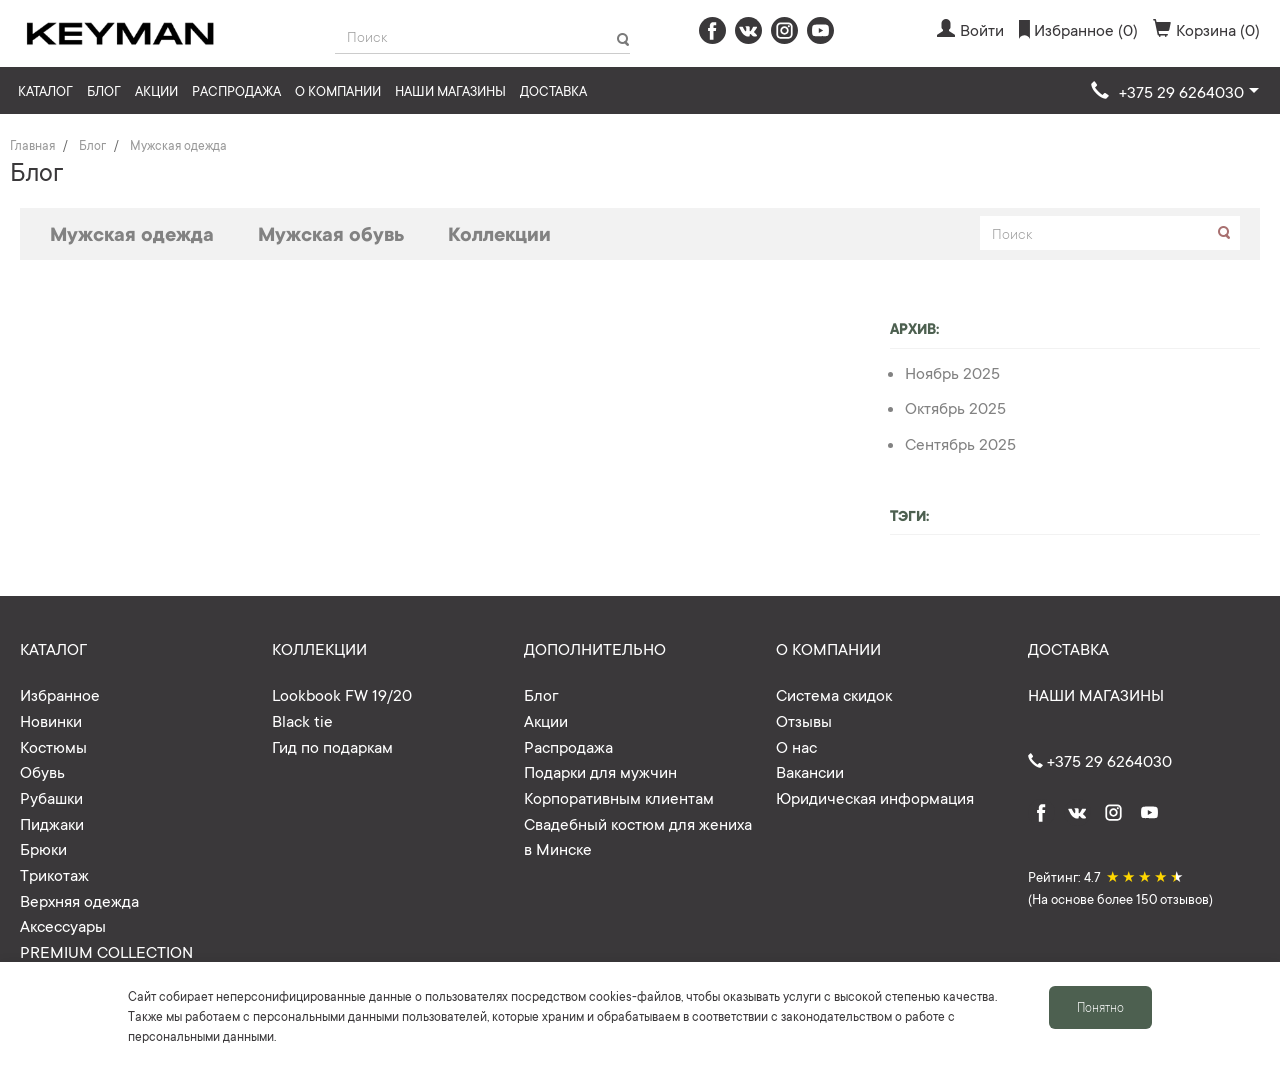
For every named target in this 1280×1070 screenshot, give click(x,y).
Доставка (553, 90)
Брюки (43, 848)
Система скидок (834, 694)
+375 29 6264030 (1100, 760)
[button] (1175, 92)
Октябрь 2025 (955, 407)
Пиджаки (52, 823)
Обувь (42, 771)
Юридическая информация (875, 797)
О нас (796, 746)
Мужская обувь (331, 233)
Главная (32, 145)
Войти (970, 29)
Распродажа (236, 90)
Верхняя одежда (79, 900)
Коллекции (499, 233)
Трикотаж (54, 874)
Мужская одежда (132, 233)
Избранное (60, 694)
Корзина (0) (1206, 29)
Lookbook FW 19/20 (342, 694)
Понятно (1100, 1007)
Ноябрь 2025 (952, 372)
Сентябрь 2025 (960, 443)
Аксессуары (63, 925)
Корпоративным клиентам (619, 797)
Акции (156, 90)
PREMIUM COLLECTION (106, 951)
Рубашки (51, 797)
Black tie (302, 720)
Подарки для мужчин (600, 771)
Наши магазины (450, 90)
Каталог (45, 90)
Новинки (51, 720)
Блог (104, 90)
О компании (338, 90)
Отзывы (804, 720)
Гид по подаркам (332, 746)
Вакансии (810, 771)
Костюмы (53, 746)
